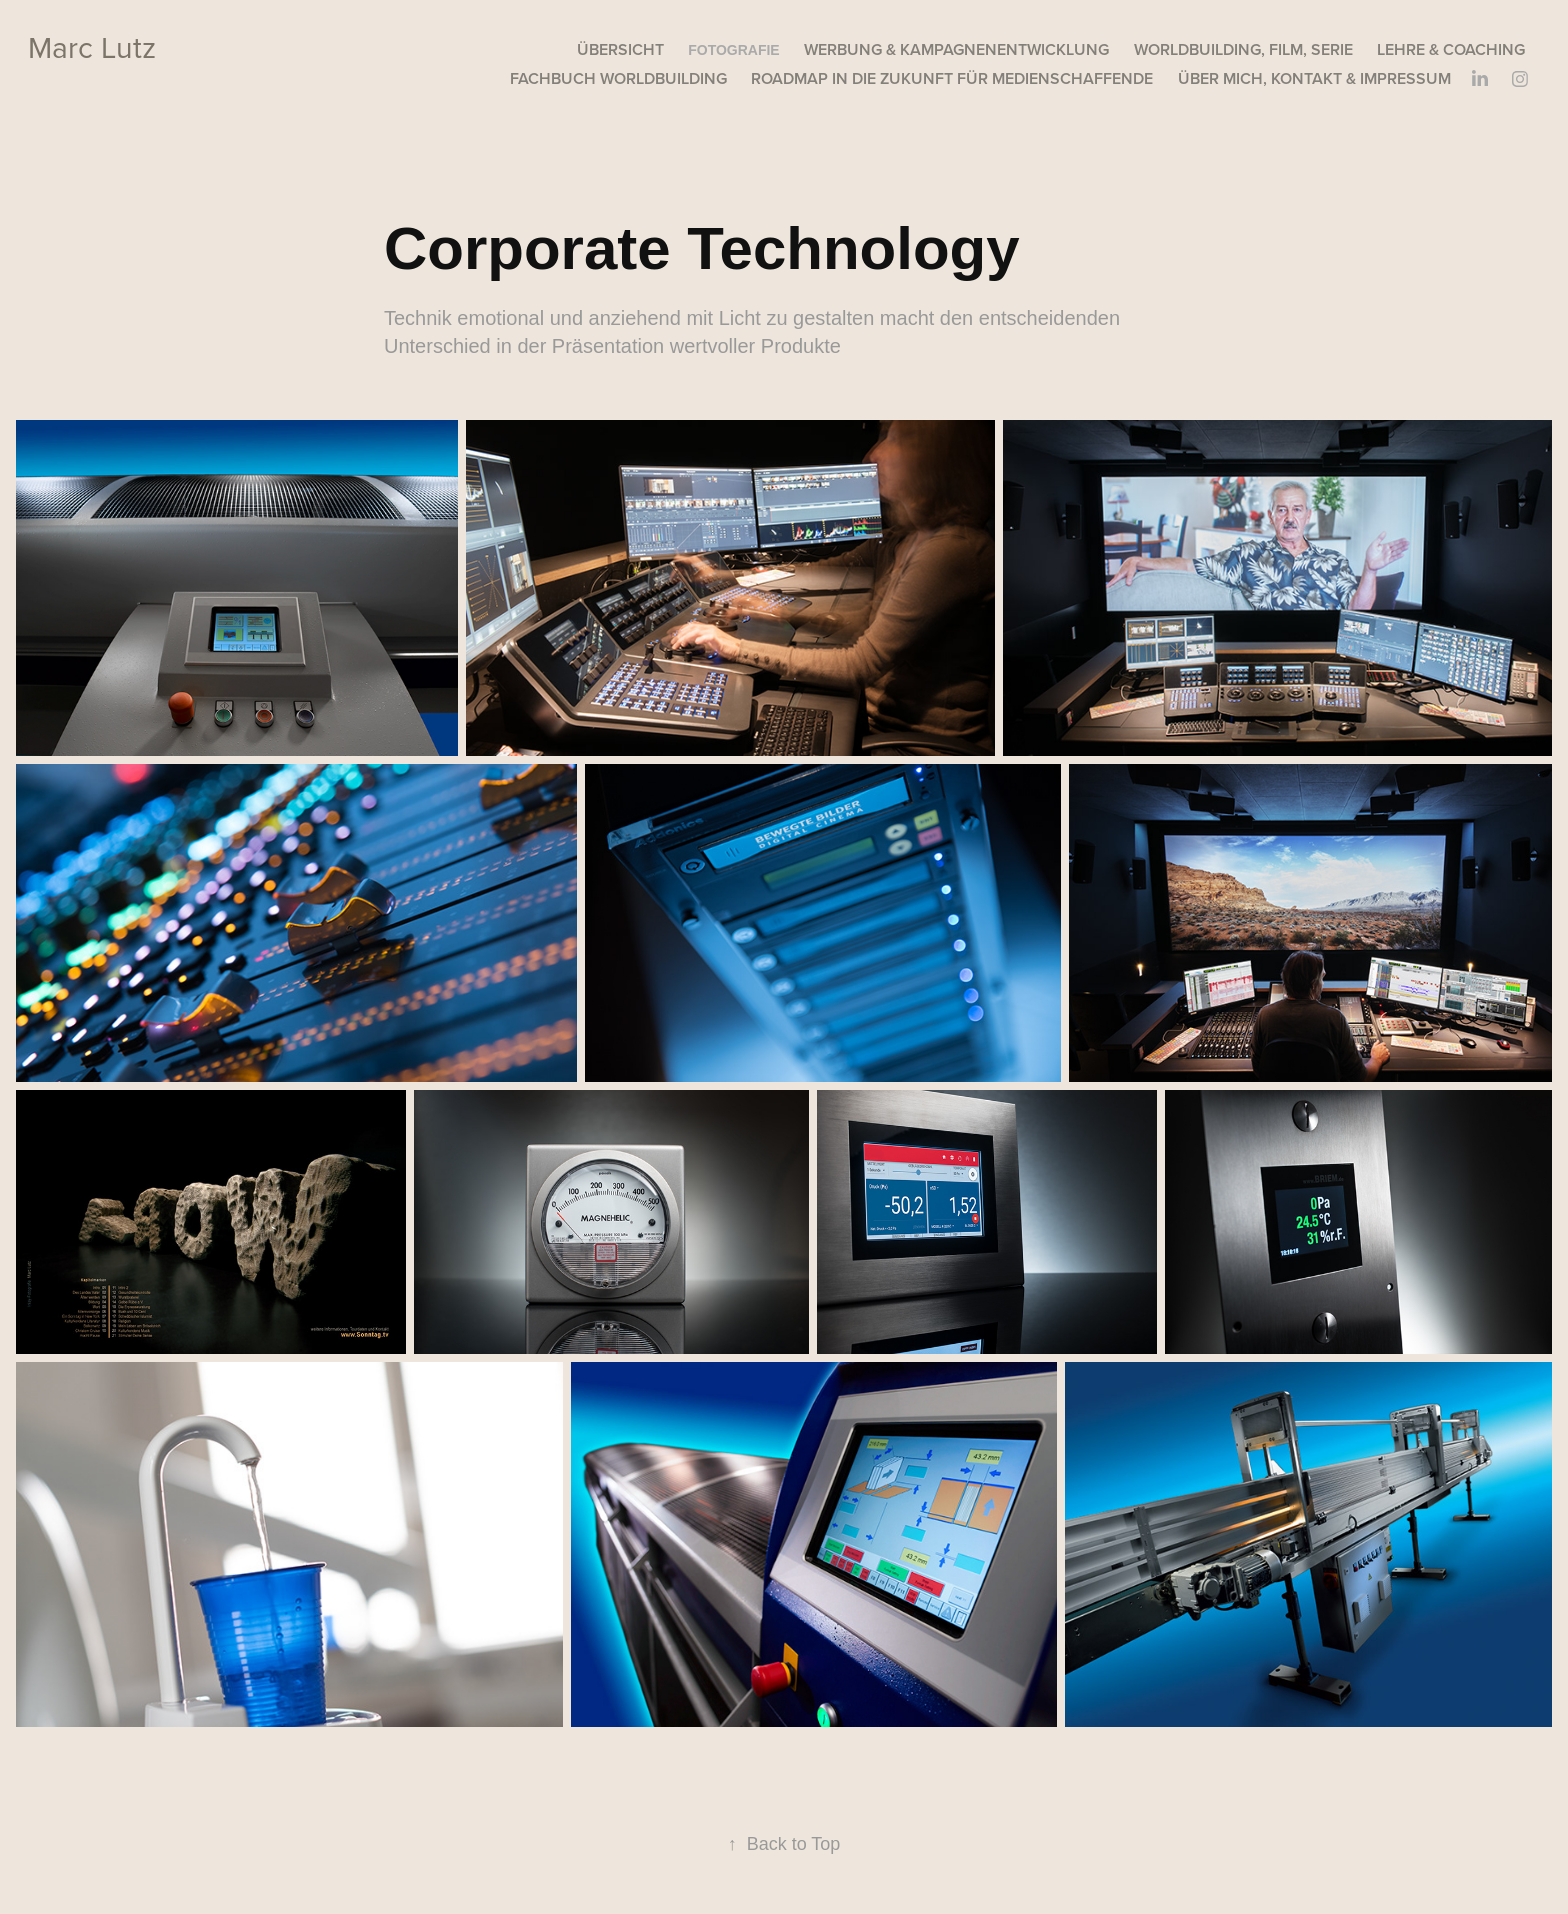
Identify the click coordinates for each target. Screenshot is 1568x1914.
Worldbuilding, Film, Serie (1243, 49)
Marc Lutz (92, 47)
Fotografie (734, 50)
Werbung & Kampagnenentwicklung (956, 49)
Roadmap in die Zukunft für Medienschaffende (952, 78)
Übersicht (620, 49)
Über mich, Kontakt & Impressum (1314, 78)
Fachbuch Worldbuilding (618, 78)
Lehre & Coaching (1451, 49)
